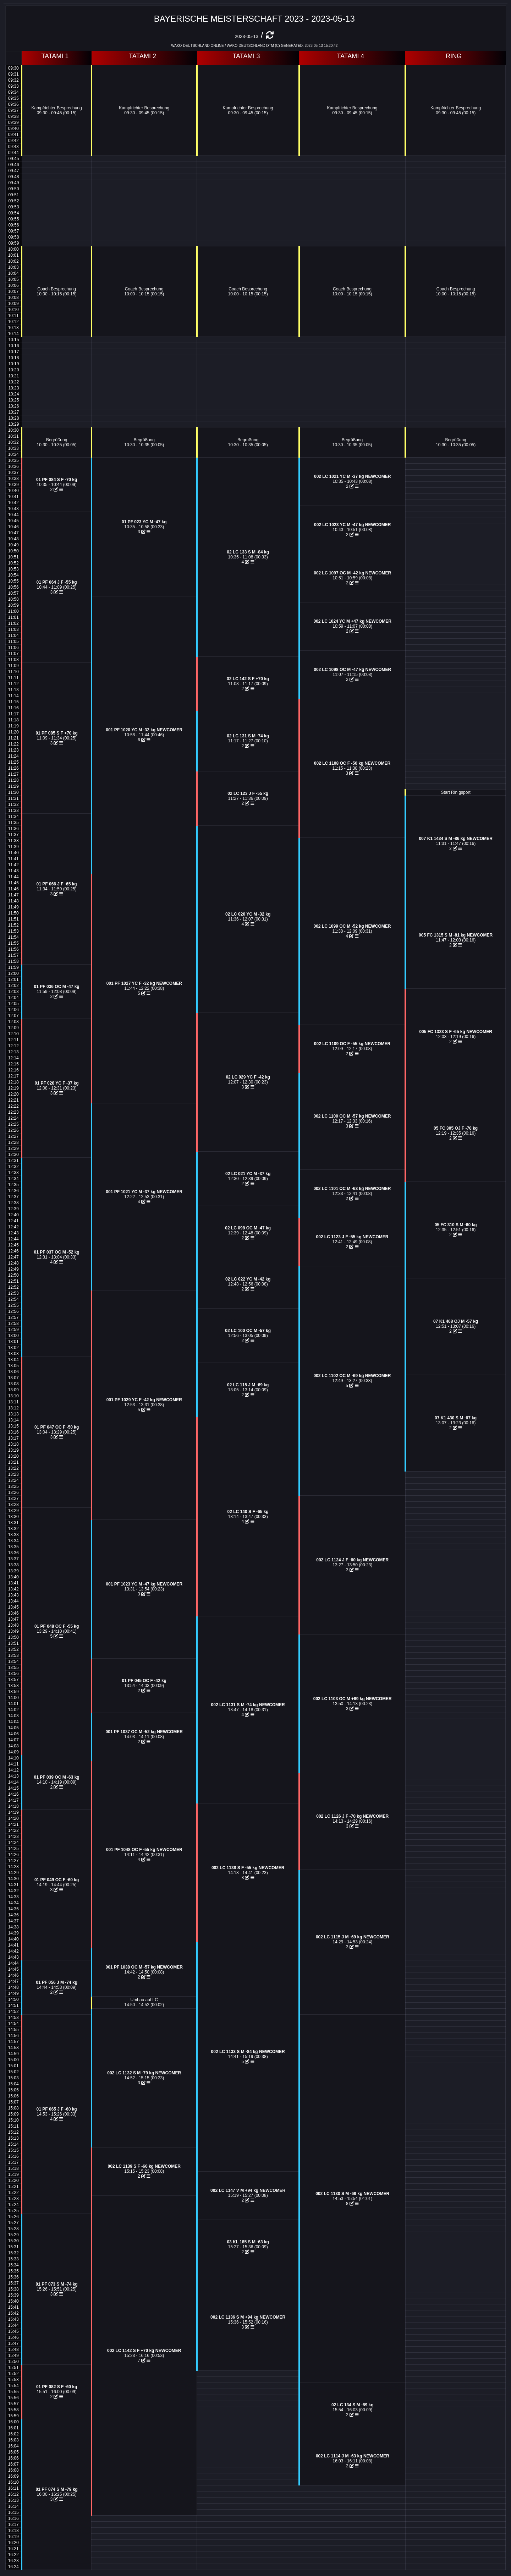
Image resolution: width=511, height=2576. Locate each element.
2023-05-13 (246, 36)
